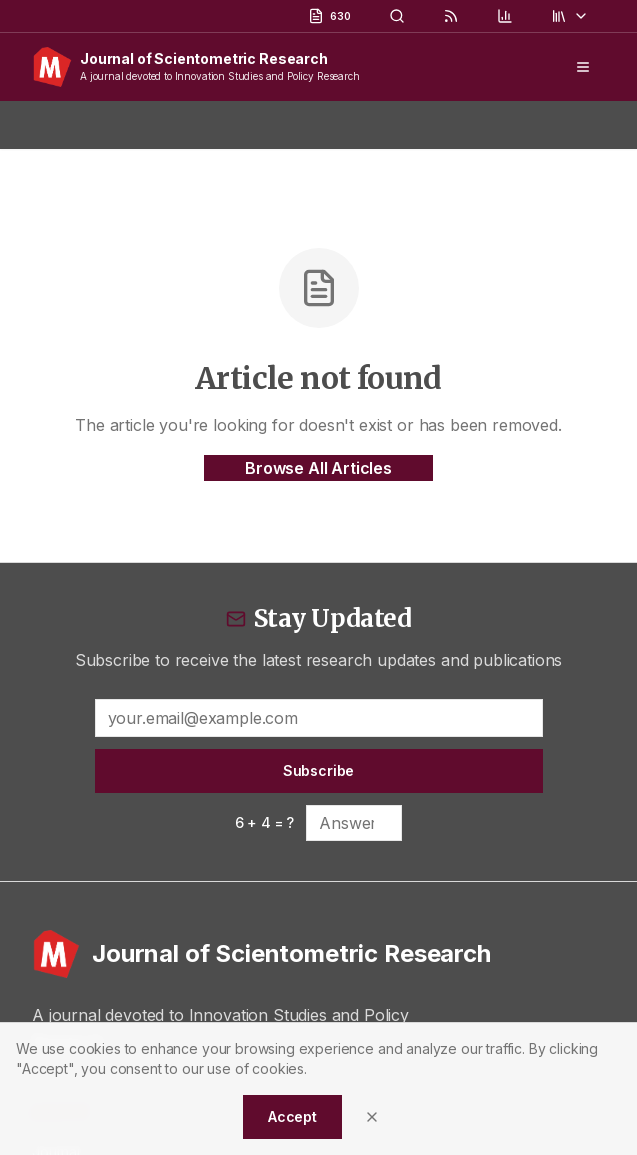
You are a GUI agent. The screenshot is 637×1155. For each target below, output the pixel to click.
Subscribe (319, 770)
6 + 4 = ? (265, 822)
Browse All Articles (318, 468)
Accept (292, 1116)
